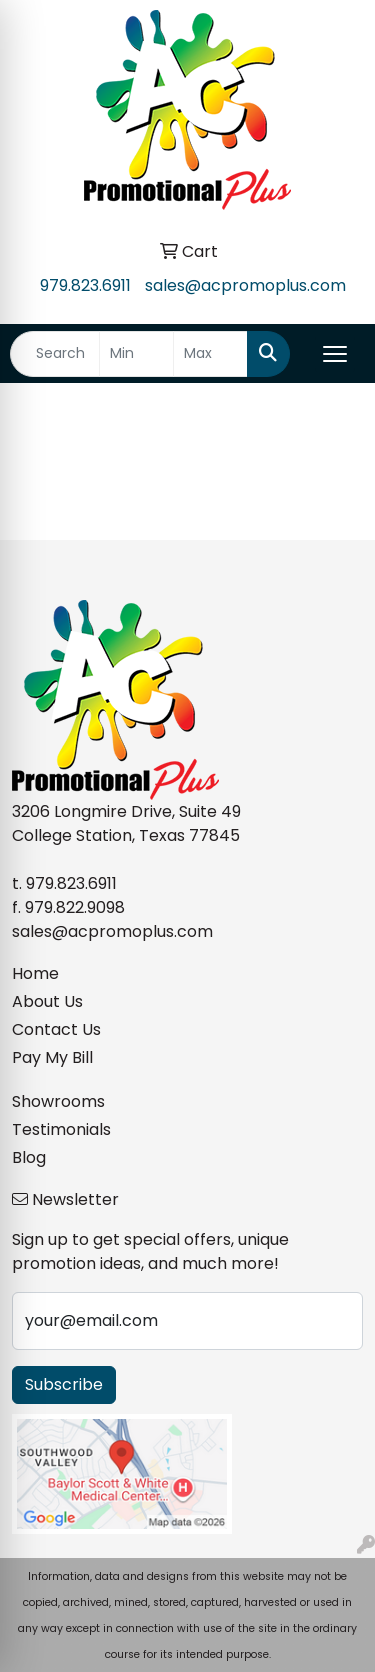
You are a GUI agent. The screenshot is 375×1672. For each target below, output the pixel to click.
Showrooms (58, 1101)
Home (35, 973)
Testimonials (61, 1129)
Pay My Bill (52, 1057)
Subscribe (64, 1384)
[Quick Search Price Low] (136, 354)
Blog (29, 1157)
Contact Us (56, 1029)
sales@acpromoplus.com (245, 285)
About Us (47, 1001)
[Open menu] (335, 354)
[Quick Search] (55, 354)
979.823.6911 (85, 285)
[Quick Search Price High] (210, 354)
